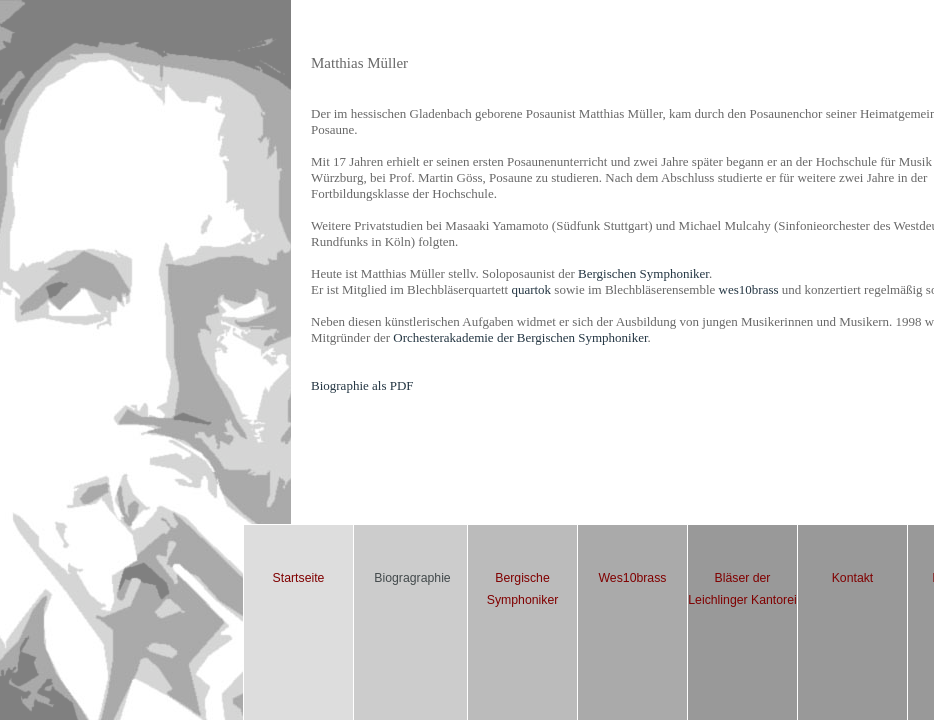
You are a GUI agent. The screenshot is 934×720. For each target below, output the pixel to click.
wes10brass (749, 289)
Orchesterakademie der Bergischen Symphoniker (520, 337)
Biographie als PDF (362, 385)
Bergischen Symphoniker (643, 273)
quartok (531, 289)
